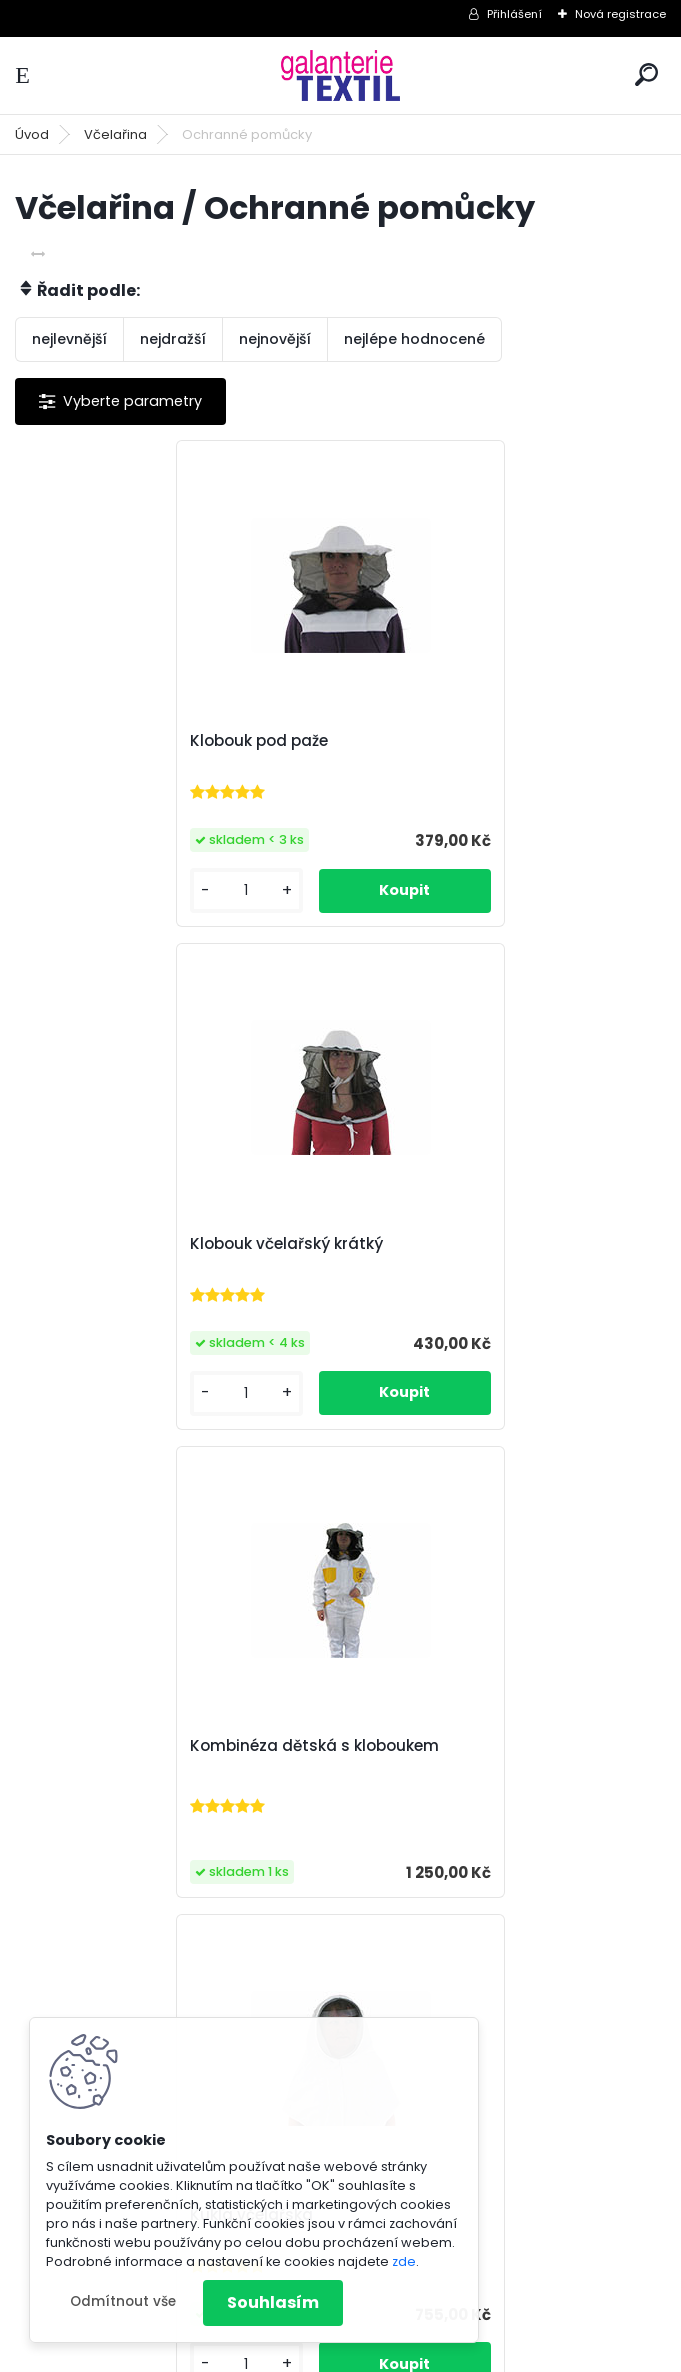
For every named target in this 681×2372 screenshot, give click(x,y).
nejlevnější (69, 339)
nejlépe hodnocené (414, 339)
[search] (646, 74)
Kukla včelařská (423, 1244)
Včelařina (115, 134)
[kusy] (89, 890)
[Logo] (341, 75)
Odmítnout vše (123, 2301)
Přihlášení (514, 14)
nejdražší (173, 339)
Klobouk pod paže (106, 741)
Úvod (32, 134)
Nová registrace (620, 14)
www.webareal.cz (422, 2353)
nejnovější (275, 339)
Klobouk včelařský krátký (458, 741)
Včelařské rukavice (273, 1746)
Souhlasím (273, 2302)
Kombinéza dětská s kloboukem (161, 1255)
